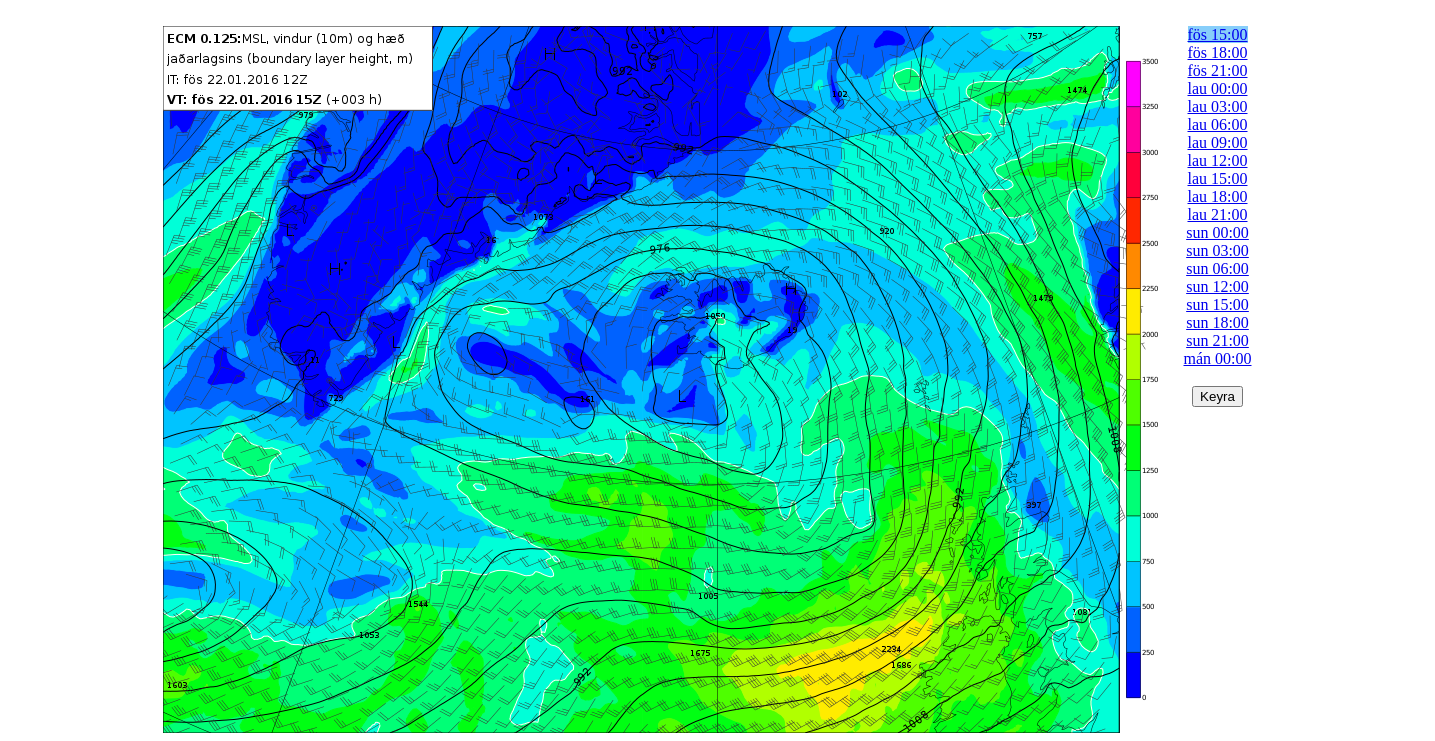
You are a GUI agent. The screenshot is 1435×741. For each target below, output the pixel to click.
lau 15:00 (1218, 178)
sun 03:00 (1217, 250)
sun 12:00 (1217, 286)
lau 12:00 (1218, 160)
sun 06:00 (1217, 268)
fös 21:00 (1218, 70)
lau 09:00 (1218, 142)
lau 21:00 (1218, 214)
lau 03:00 (1218, 106)
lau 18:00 (1218, 196)
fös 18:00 (1218, 52)
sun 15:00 (1217, 304)
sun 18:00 (1217, 322)
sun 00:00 (1217, 232)
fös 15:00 (1218, 34)
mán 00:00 (1218, 358)
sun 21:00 (1217, 340)
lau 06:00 (1218, 124)
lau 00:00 (1218, 88)
